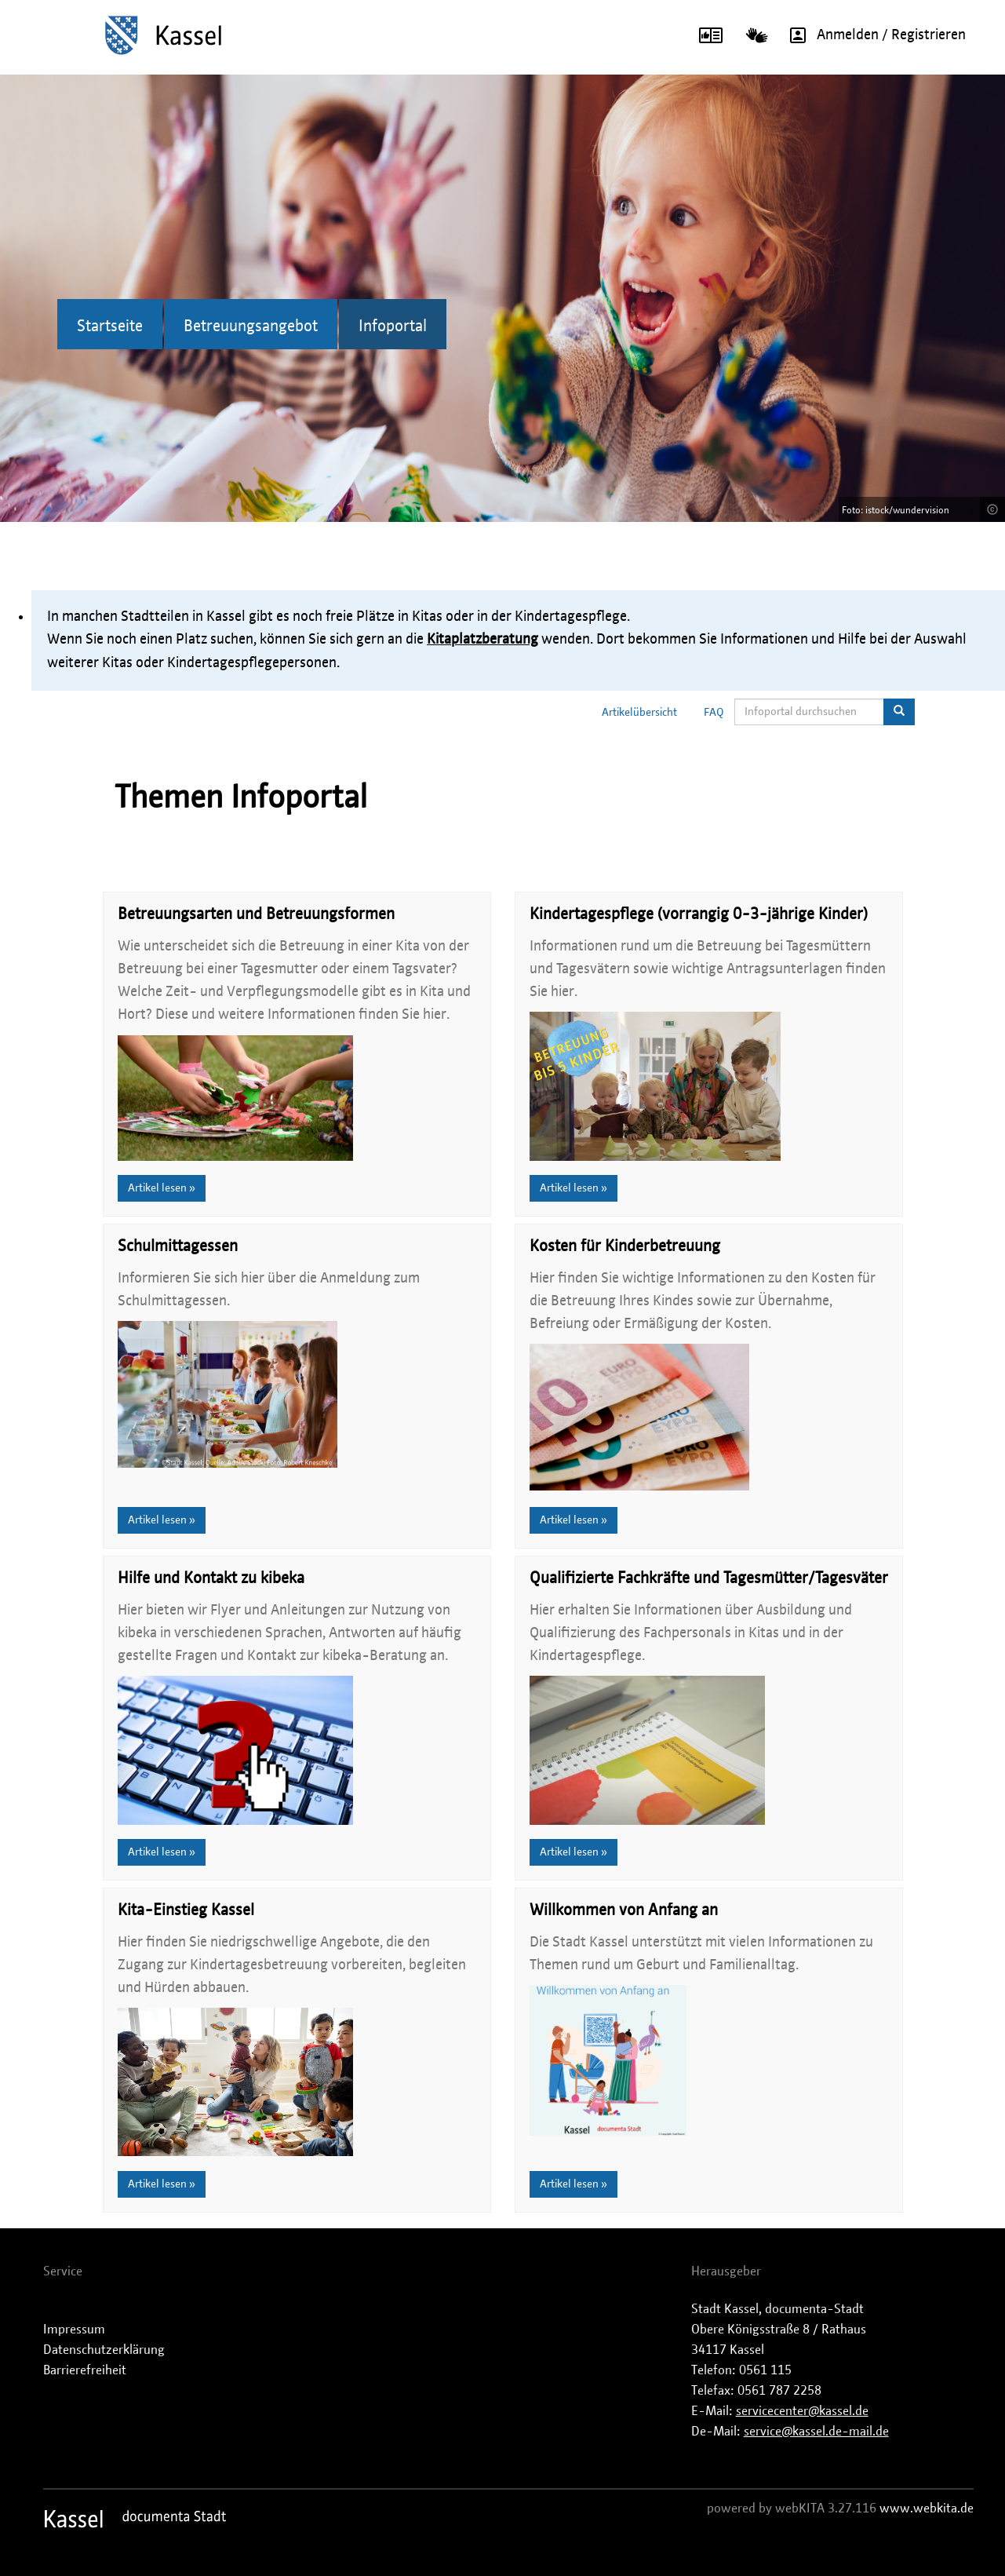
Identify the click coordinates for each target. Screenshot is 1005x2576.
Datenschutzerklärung (104, 2350)
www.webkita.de (926, 2508)
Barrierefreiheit (84, 2370)
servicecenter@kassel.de (802, 2411)
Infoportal (393, 326)
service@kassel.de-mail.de (816, 2431)
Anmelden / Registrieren (872, 35)
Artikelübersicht (639, 712)
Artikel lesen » (161, 1188)
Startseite (110, 326)
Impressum (74, 2329)
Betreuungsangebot (251, 326)
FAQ (714, 712)
